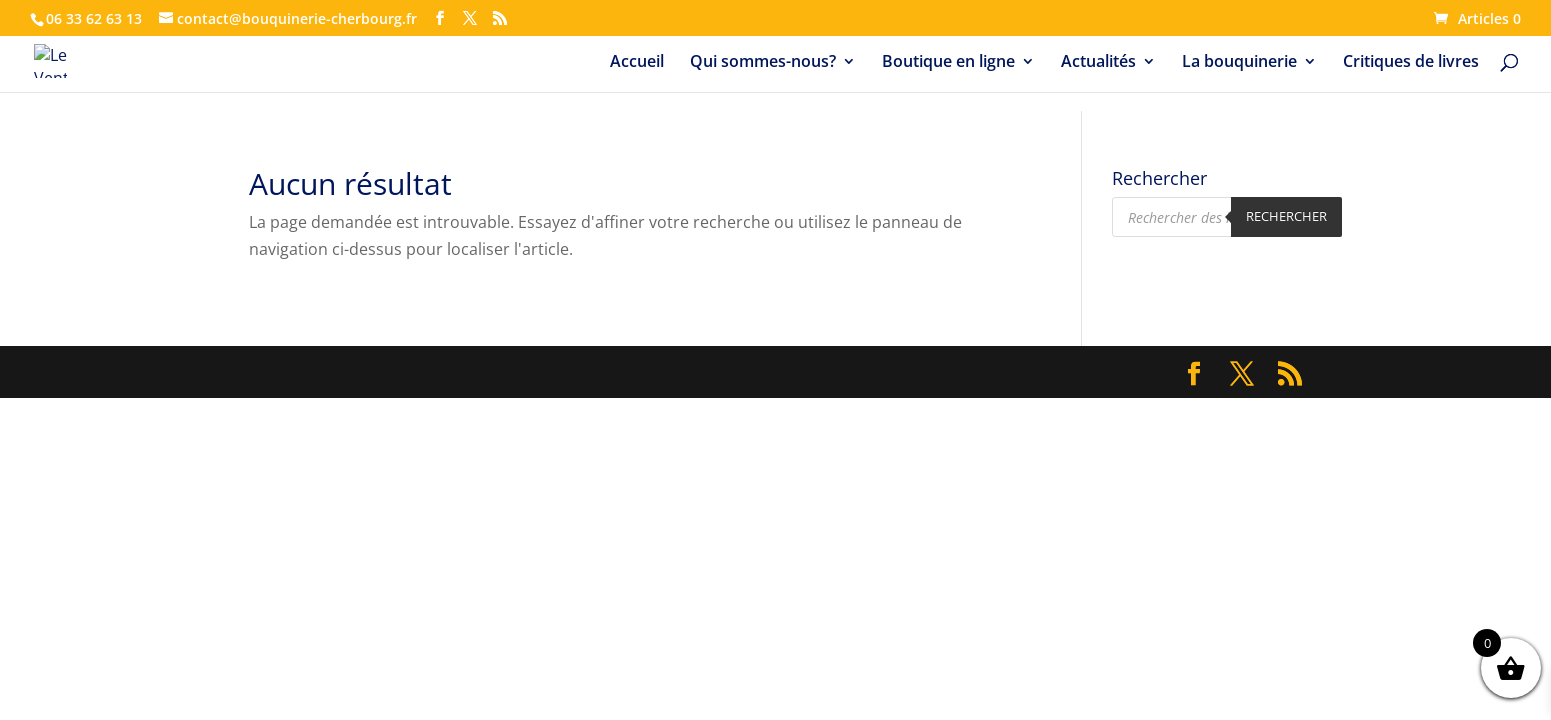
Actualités (1098, 63)
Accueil (637, 63)
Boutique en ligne (948, 63)
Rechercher (1286, 216)
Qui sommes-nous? (763, 63)
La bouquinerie (1239, 63)
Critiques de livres (1411, 63)
